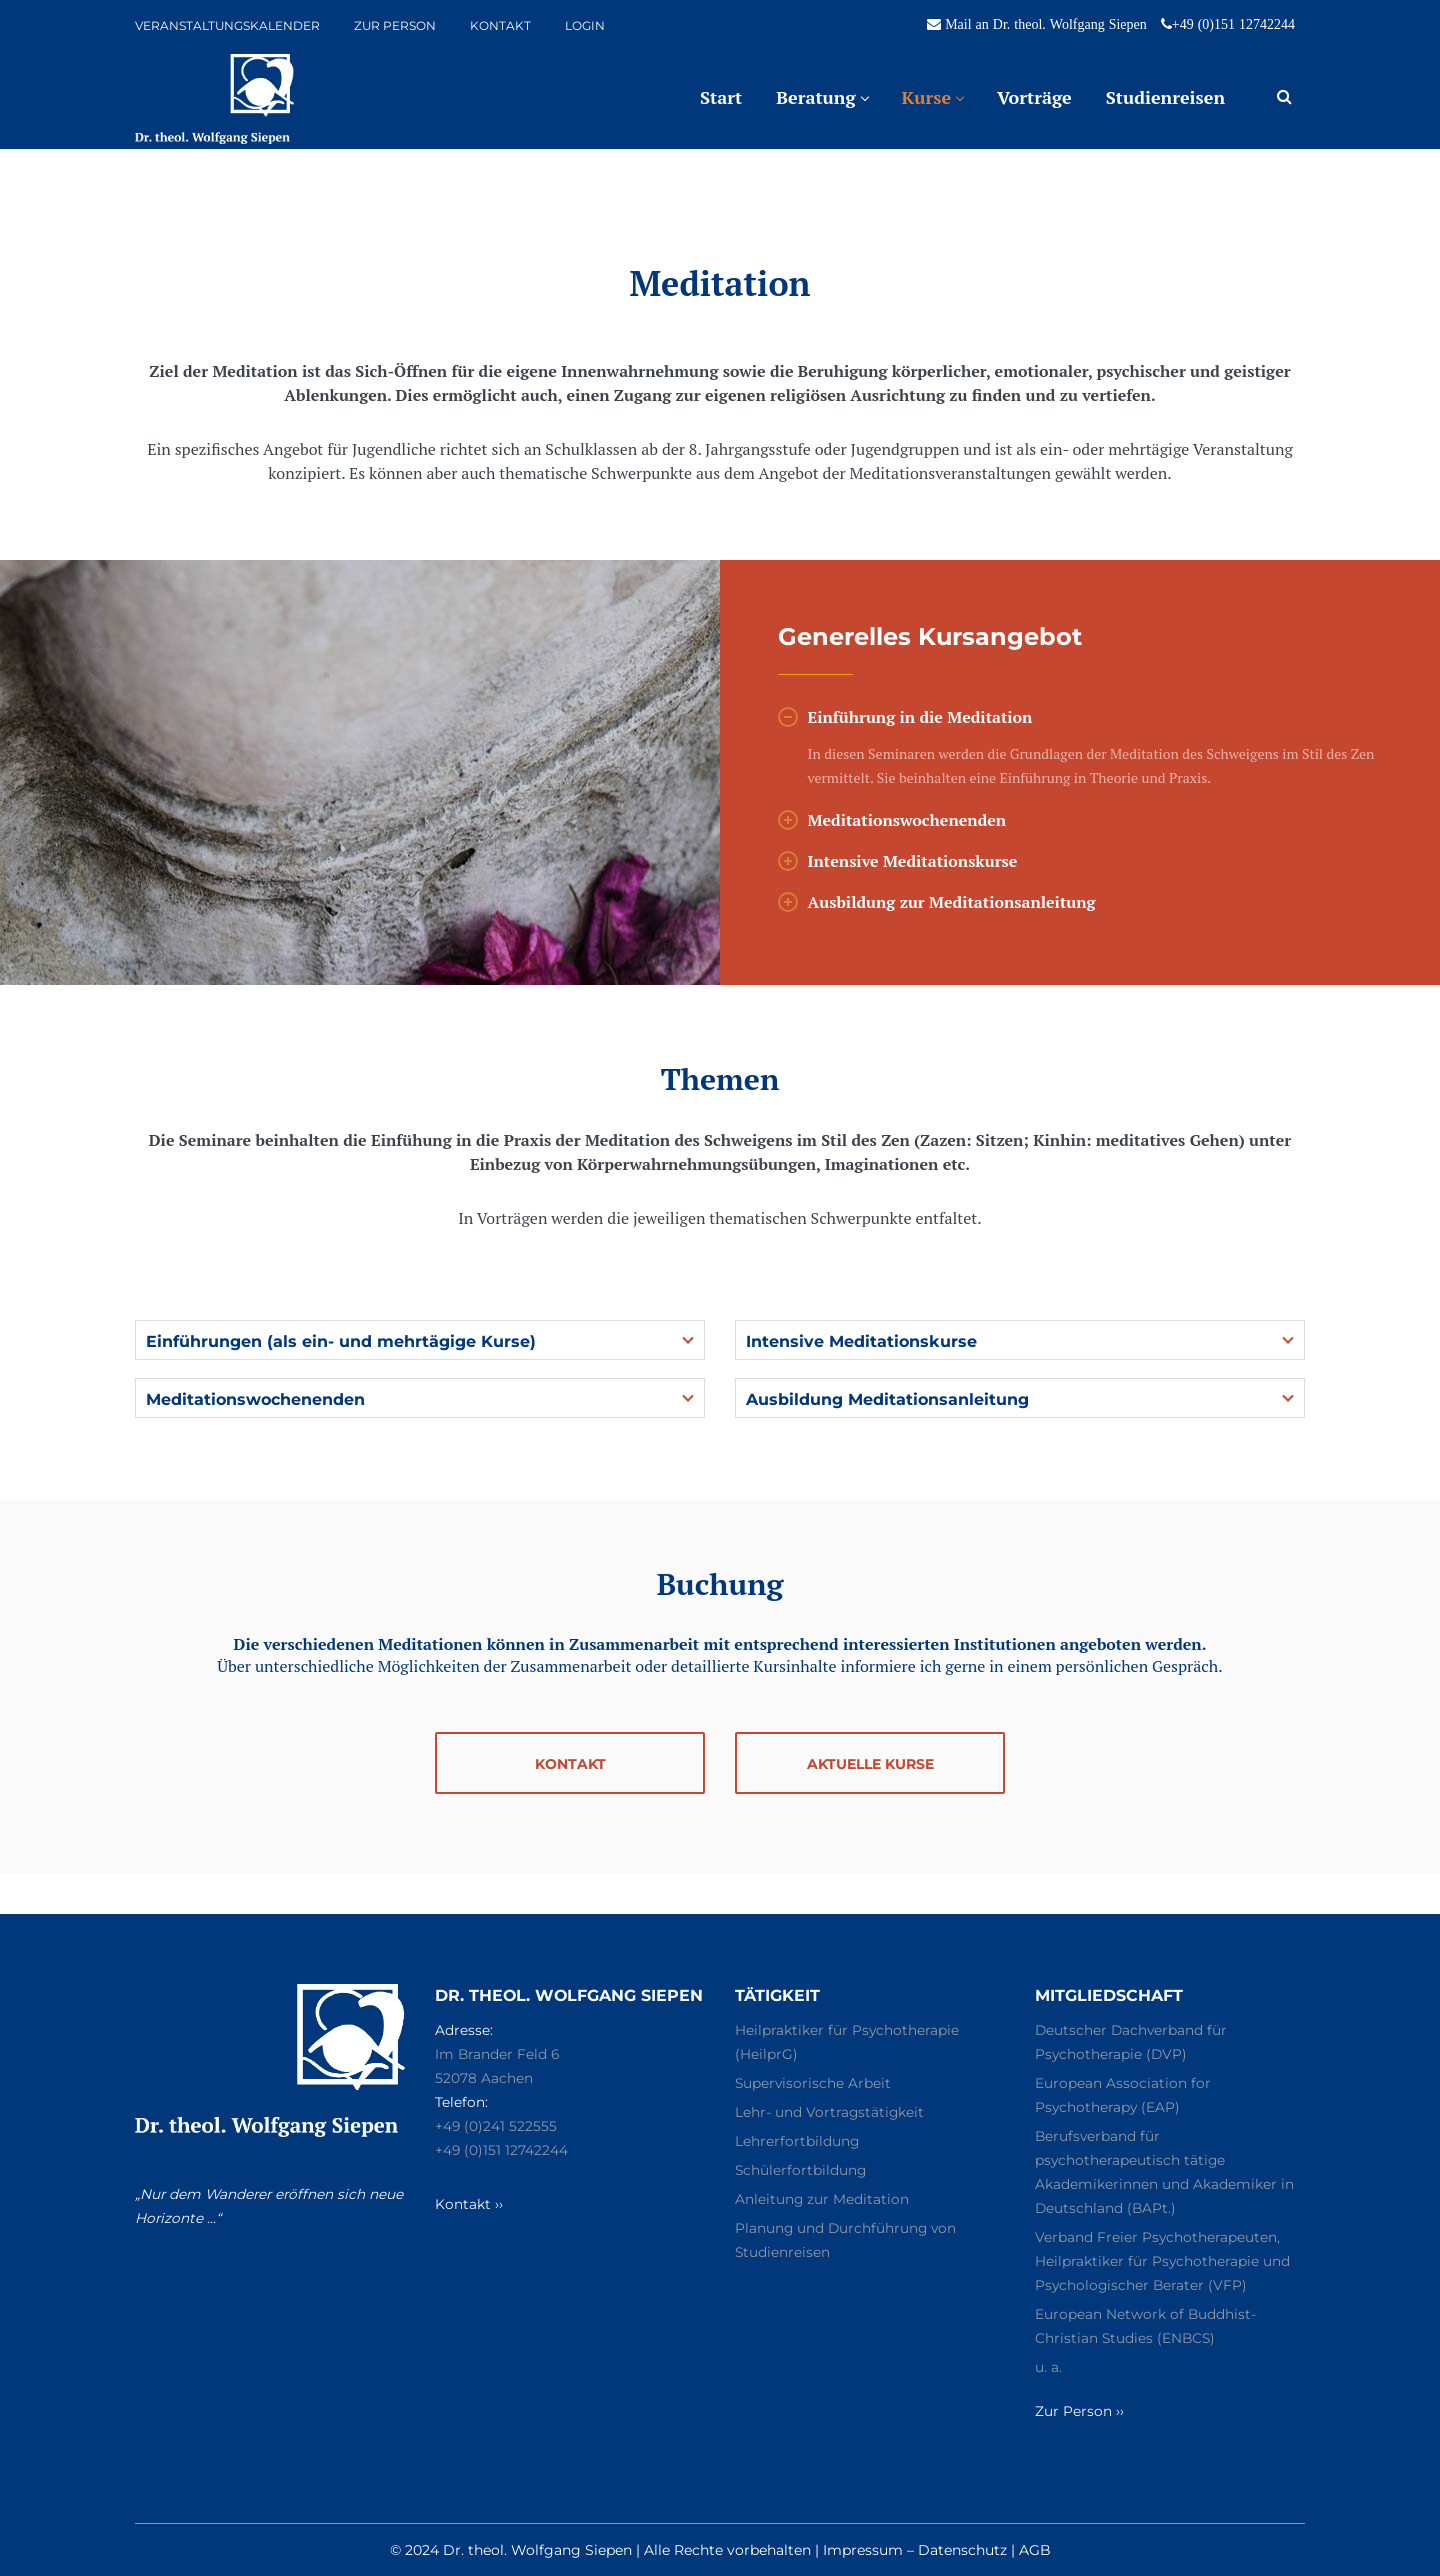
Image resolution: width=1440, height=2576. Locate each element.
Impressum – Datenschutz (915, 2550)
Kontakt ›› (471, 2204)
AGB (1035, 2550)
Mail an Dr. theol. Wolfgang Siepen (1046, 24)
